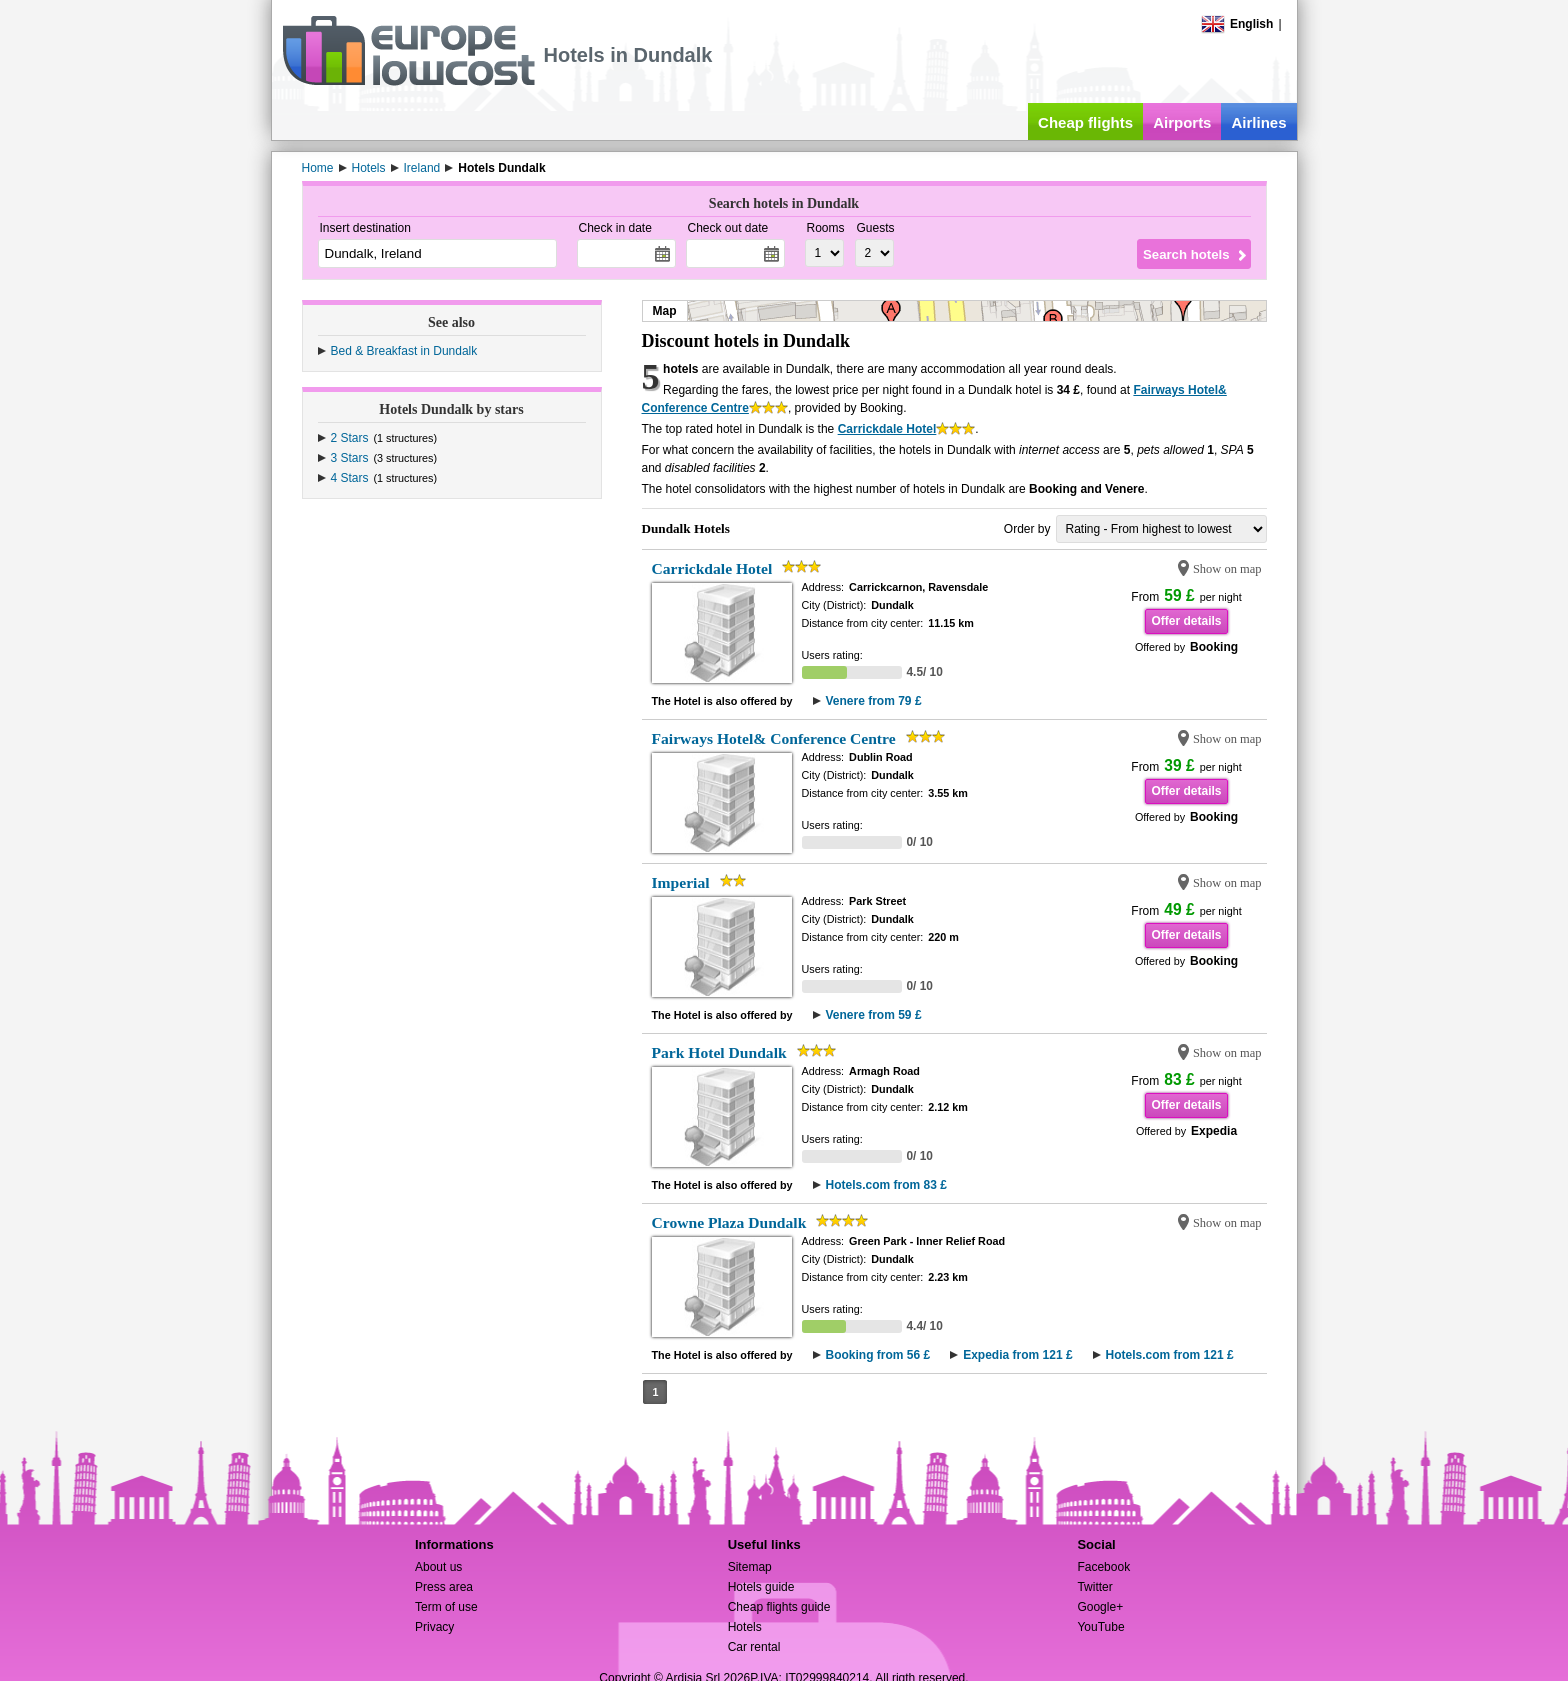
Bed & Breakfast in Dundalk (404, 351)
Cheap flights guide (779, 1607)
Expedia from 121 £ (1017, 1355)
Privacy (434, 1627)
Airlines (1258, 122)
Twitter (1094, 1587)
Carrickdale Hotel (887, 429)
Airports (1182, 122)
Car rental (754, 1647)
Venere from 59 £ (874, 1015)
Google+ (1100, 1607)
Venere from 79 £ (874, 701)
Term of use (446, 1607)
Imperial (681, 882)
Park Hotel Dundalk (719, 1052)
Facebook (1103, 1567)
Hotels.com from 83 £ (886, 1185)
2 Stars (350, 438)
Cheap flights (1085, 122)
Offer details (1186, 621)
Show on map (1227, 569)
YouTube (1100, 1627)
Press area (444, 1587)
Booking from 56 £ (878, 1355)
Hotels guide (761, 1587)
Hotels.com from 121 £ (1170, 1355)
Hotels (745, 1627)
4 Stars (350, 478)
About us (438, 1567)
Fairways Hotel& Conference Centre (774, 738)
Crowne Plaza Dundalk (729, 1222)
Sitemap (750, 1567)
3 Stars (350, 458)
